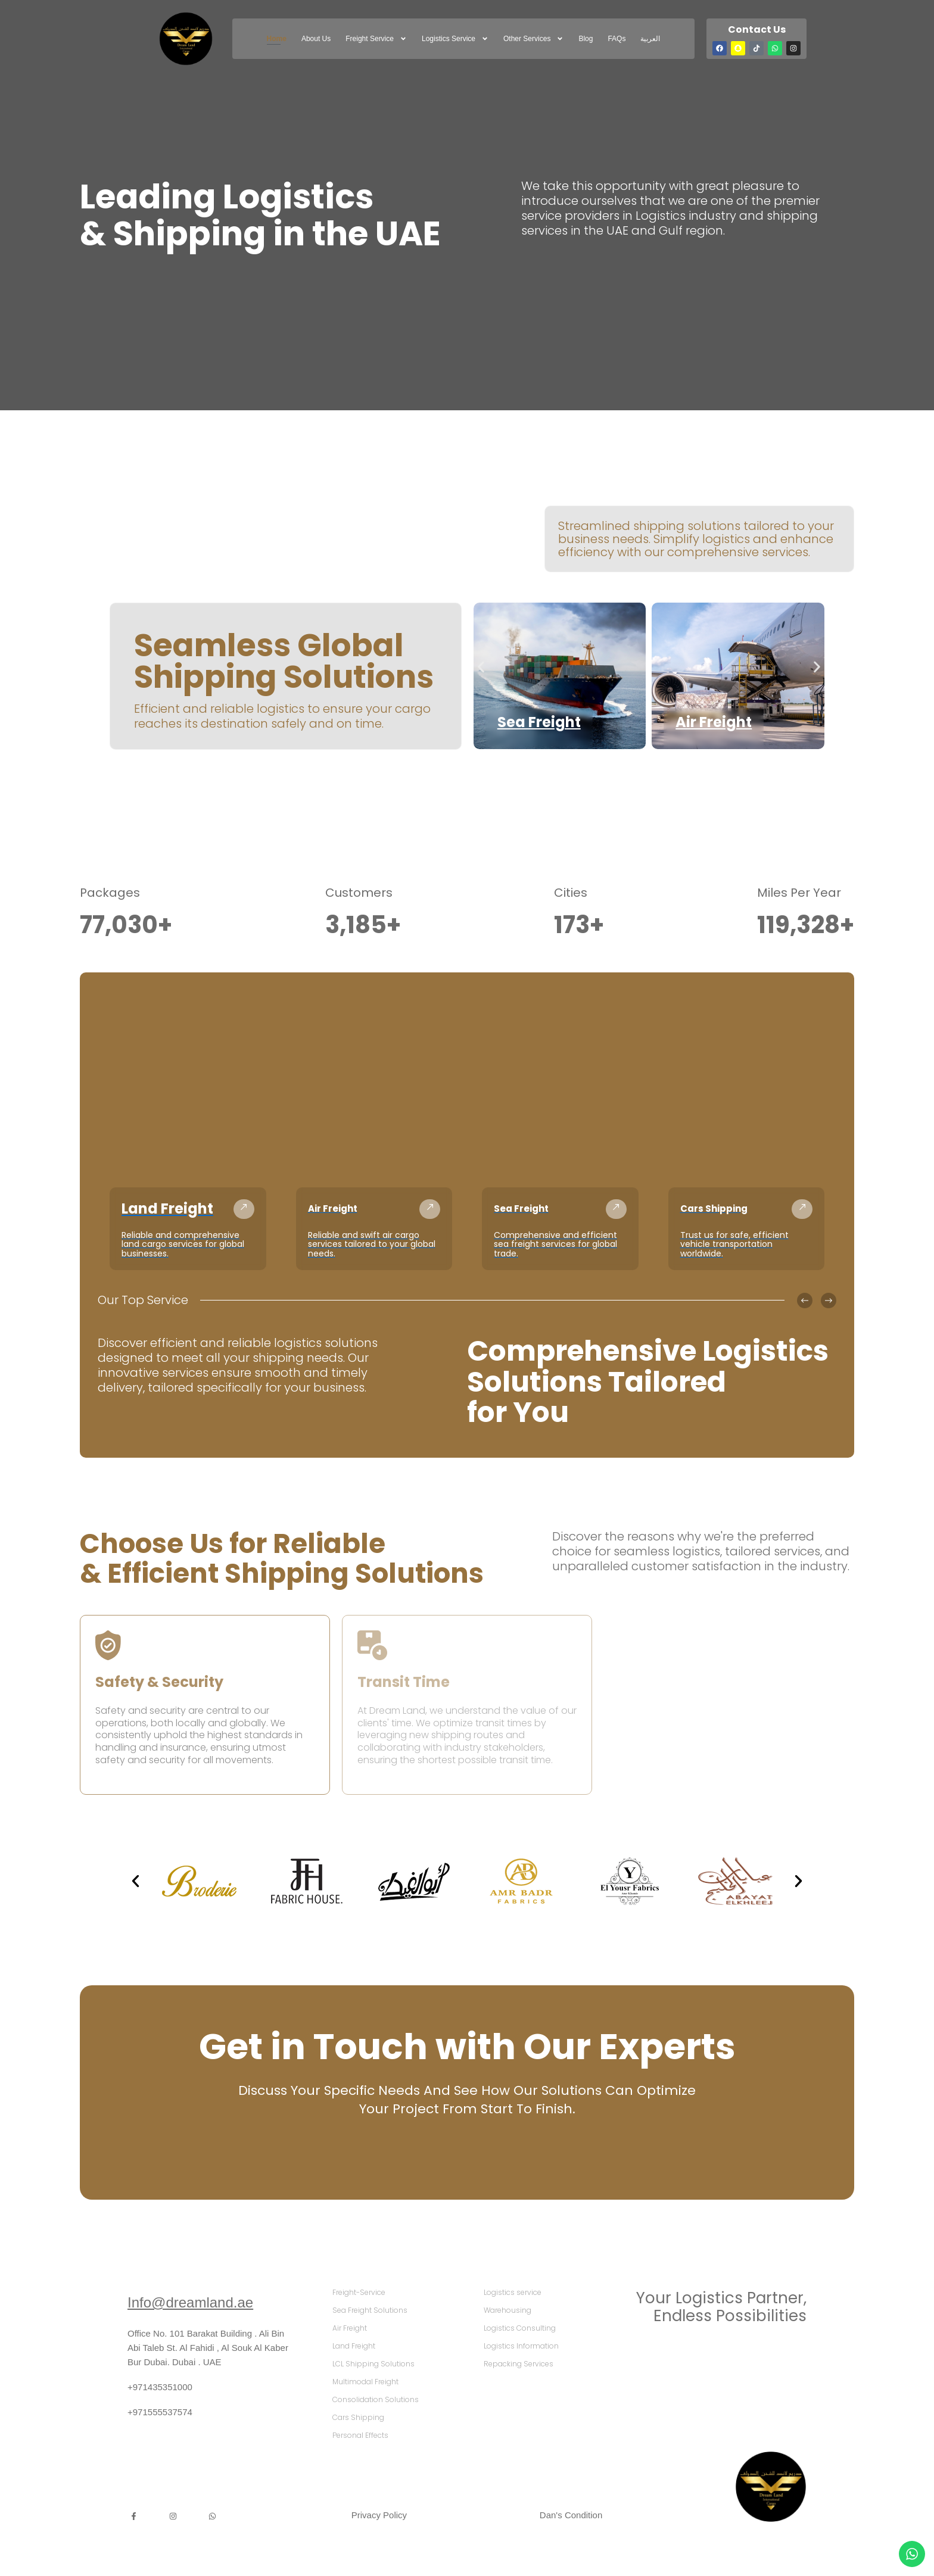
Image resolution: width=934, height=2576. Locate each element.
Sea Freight (539, 722)
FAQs (616, 39)
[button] (481, 667)
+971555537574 (159, 2412)
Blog (585, 39)
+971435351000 (159, 2387)
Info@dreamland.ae (190, 2302)
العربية (650, 39)
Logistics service (455, 39)
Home (277, 39)
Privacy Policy (379, 2515)
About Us (316, 39)
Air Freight (713, 722)
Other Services (533, 39)
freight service (376, 39)
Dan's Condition (571, 2515)
